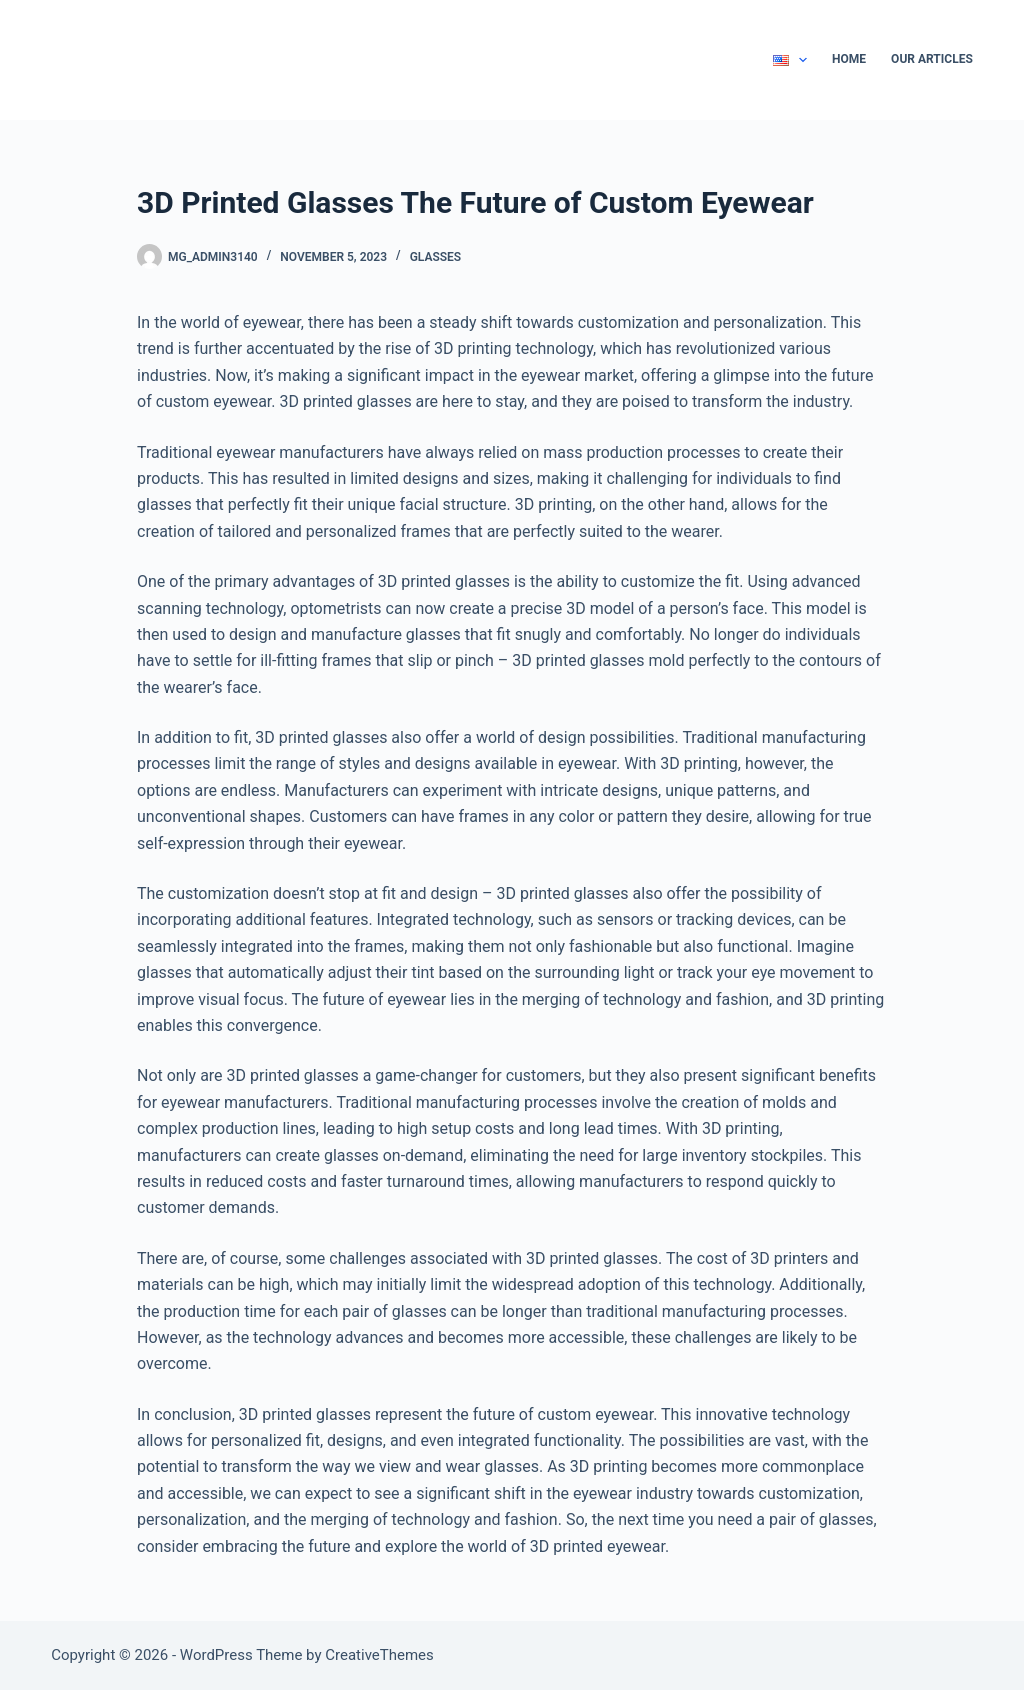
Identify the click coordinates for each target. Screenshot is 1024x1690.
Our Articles (932, 59)
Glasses (436, 257)
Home (849, 59)
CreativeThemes (379, 1655)
